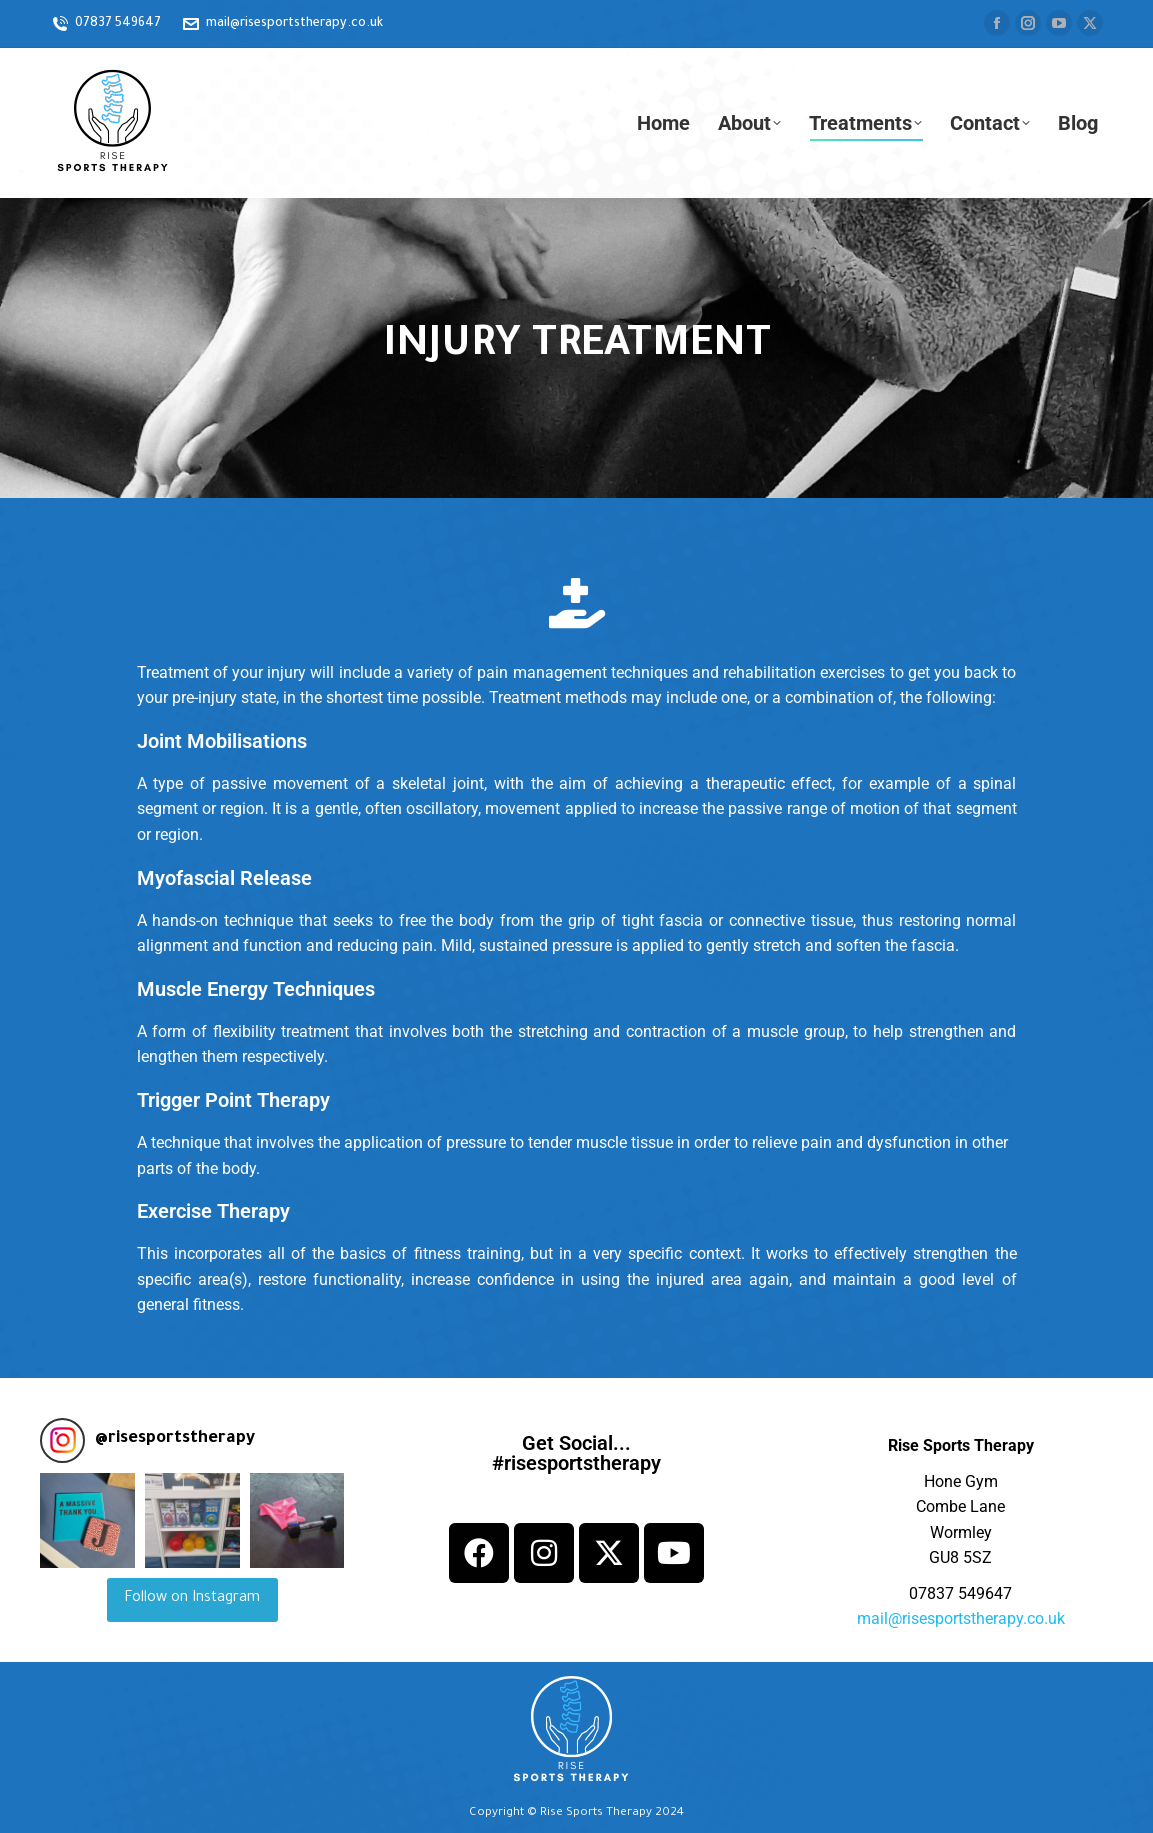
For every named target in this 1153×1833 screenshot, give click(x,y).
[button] (87, 1520)
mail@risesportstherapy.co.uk (961, 1618)
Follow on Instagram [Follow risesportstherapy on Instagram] (192, 1599)
